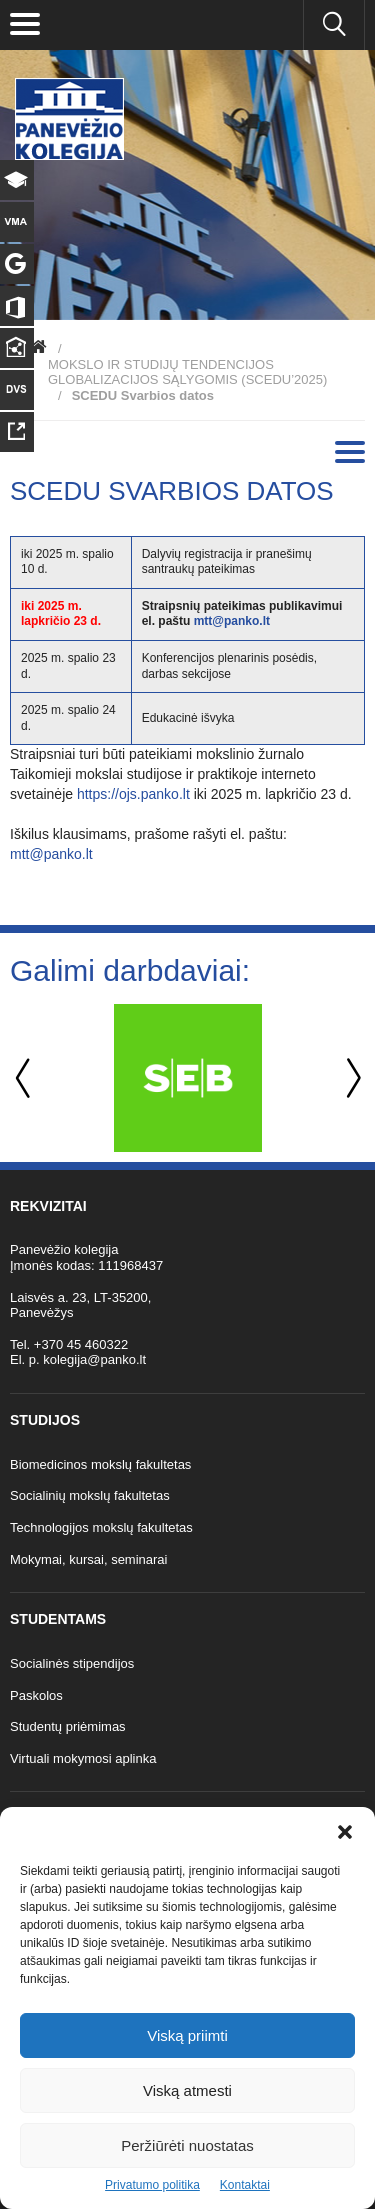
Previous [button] (25, 1078)
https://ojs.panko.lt (133, 794)
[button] (345, 1832)
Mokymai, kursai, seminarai (89, 1559)
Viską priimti (187, 2035)
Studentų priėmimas (68, 1726)
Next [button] (350, 1078)
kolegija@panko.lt (94, 1359)
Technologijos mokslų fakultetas (101, 1527)
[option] (187, 1078)
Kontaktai (245, 2185)
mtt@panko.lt (232, 621)
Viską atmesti (187, 2090)
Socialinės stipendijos (72, 1663)
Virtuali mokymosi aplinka (83, 1758)
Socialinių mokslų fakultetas (90, 1495)
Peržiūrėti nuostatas (187, 2145)
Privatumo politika (152, 2185)
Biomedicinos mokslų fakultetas (100, 1464)
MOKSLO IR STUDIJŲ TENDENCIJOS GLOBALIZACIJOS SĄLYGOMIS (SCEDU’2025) (187, 372)
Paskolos (36, 1695)
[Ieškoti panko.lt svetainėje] (334, 25)
